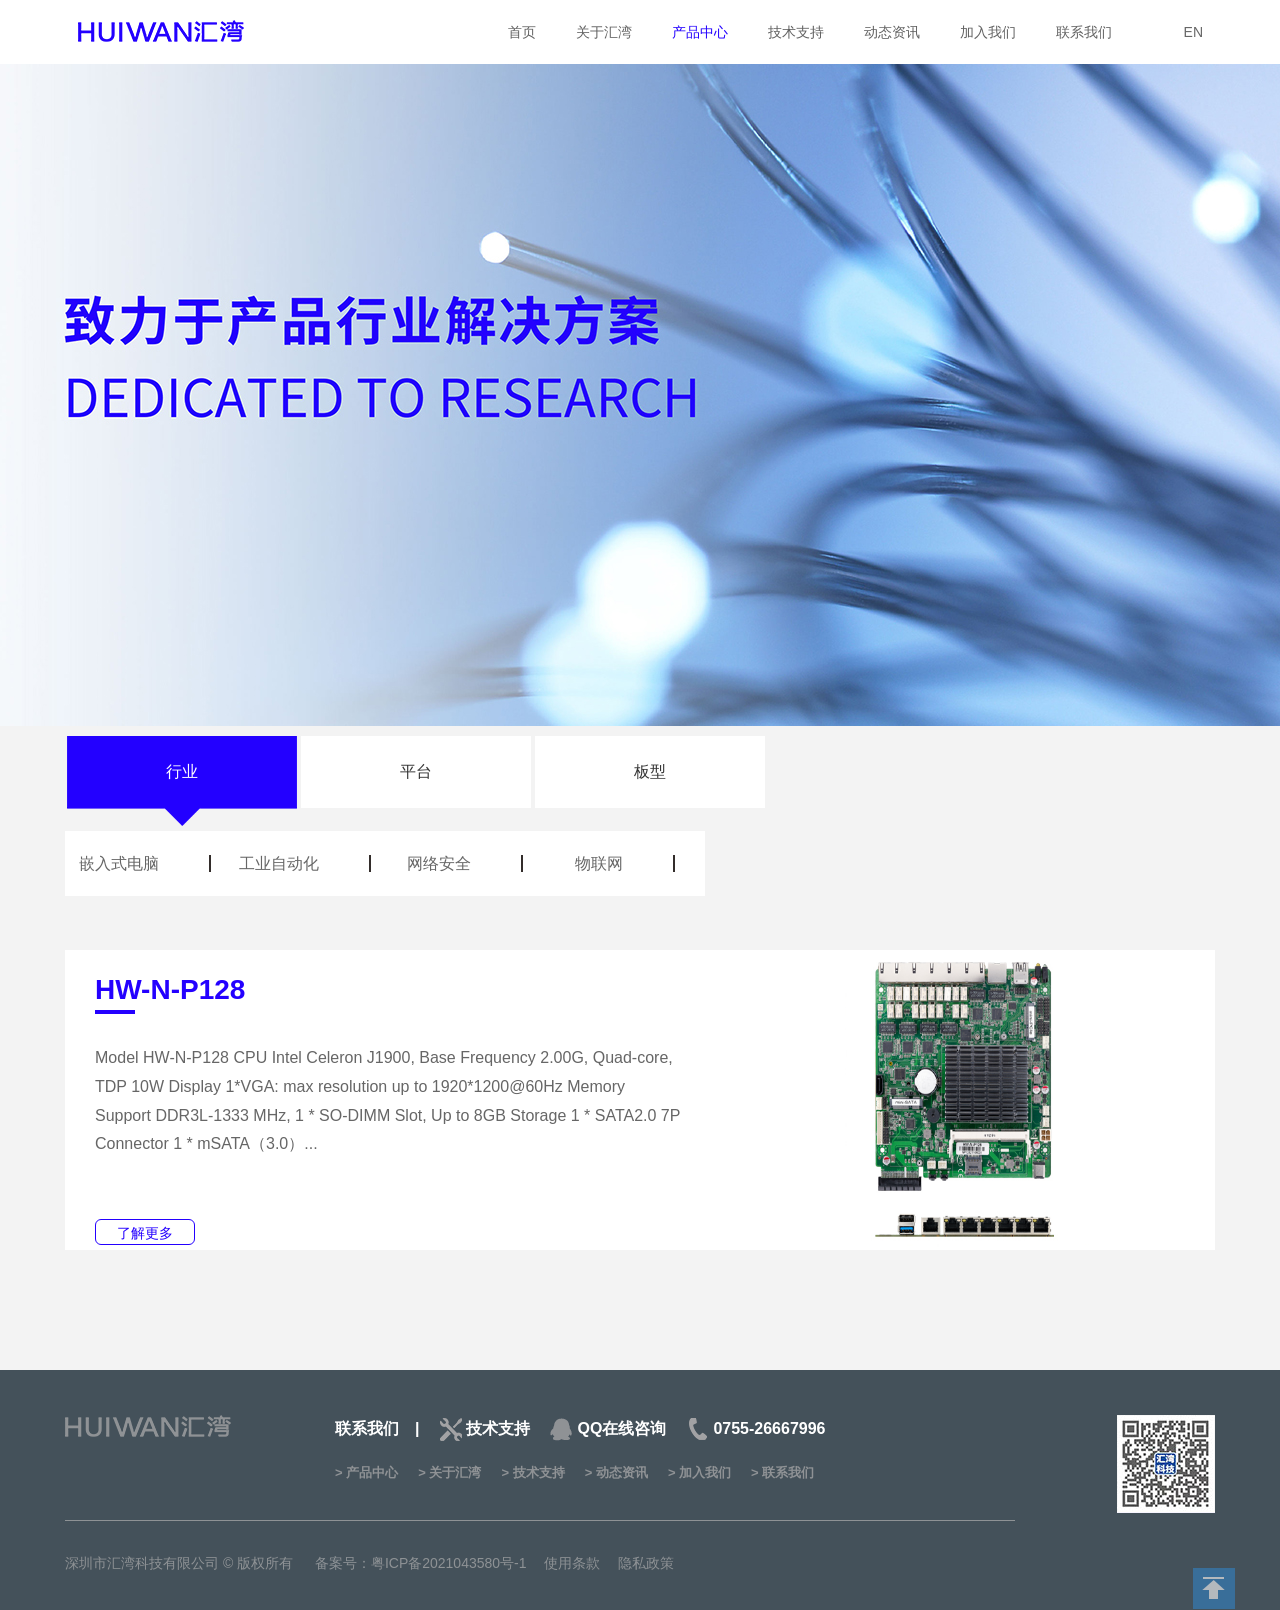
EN (1193, 32)
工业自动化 (279, 863)
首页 (522, 32)
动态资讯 (892, 32)
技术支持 (796, 32)
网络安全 (439, 863)
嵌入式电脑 (119, 863)
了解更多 (145, 1233)
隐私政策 (646, 1563)
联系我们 (1084, 32)
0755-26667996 (769, 1428)
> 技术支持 (532, 1472)
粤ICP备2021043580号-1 (449, 1563)
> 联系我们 (782, 1472)
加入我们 (988, 32)
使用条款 (572, 1563)
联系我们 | (377, 1428)
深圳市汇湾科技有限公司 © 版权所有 (181, 1563)
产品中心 (700, 32)
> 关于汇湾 (449, 1472)
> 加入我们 (699, 1472)
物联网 (599, 863)
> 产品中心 (366, 1472)
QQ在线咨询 (621, 1428)
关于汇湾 (604, 32)
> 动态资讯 (616, 1472)
